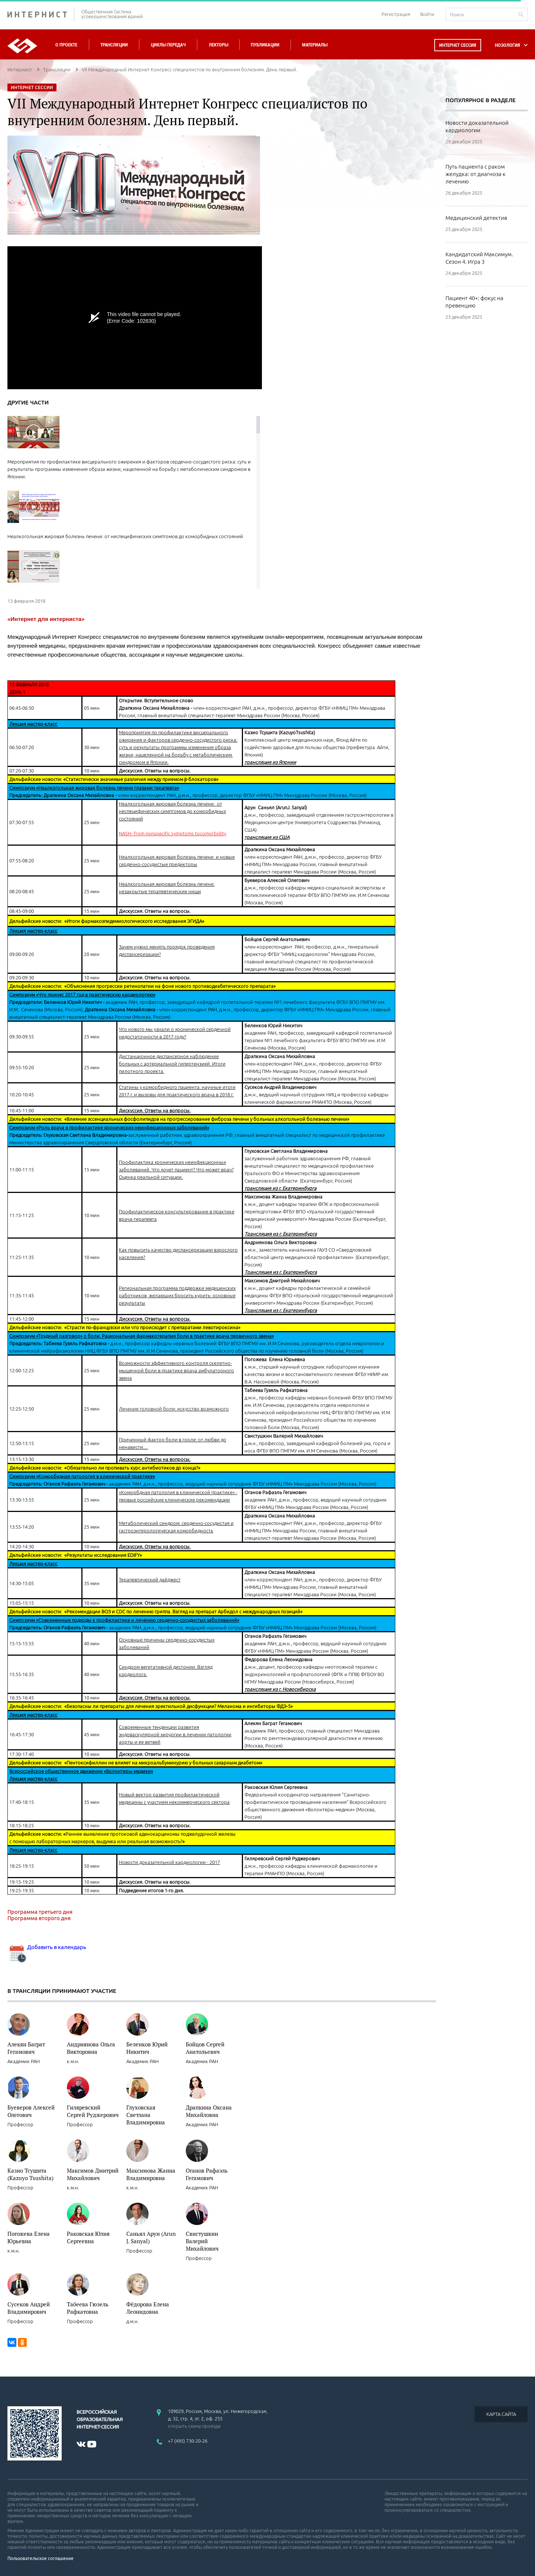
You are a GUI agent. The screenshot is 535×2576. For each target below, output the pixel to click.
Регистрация (396, 14)
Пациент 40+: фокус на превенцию (474, 302)
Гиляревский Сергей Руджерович (93, 2111)
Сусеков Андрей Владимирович (28, 2307)
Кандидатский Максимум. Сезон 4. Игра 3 (479, 258)
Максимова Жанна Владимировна (150, 2174)
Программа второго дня (39, 1918)
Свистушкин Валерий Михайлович (202, 2241)
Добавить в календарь (46, 1947)
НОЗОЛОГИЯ (507, 45)
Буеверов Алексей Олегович (31, 2111)
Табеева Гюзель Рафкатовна (87, 2307)
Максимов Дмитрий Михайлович (93, 2174)
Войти (427, 14)
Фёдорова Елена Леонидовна (147, 2307)
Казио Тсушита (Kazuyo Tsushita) (30, 2174)
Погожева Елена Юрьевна (28, 2237)
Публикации (265, 45)
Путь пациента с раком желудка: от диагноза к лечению (475, 174)
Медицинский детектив (476, 218)
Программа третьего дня (39, 1912)
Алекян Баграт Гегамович (26, 2047)
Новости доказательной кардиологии (477, 126)
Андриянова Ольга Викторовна (91, 2047)
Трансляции (114, 45)
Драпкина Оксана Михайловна (209, 2111)
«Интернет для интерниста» (46, 619)
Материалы (314, 45)
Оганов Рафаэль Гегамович (207, 2174)
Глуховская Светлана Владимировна (145, 2115)
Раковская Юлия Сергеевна (88, 2237)
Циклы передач (168, 45)
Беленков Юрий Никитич (147, 2047)
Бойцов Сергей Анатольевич (205, 2047)
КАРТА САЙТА (501, 2414)
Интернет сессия (457, 45)
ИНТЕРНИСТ (40, 14)
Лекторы (218, 45)
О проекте (66, 45)
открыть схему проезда (194, 2426)
